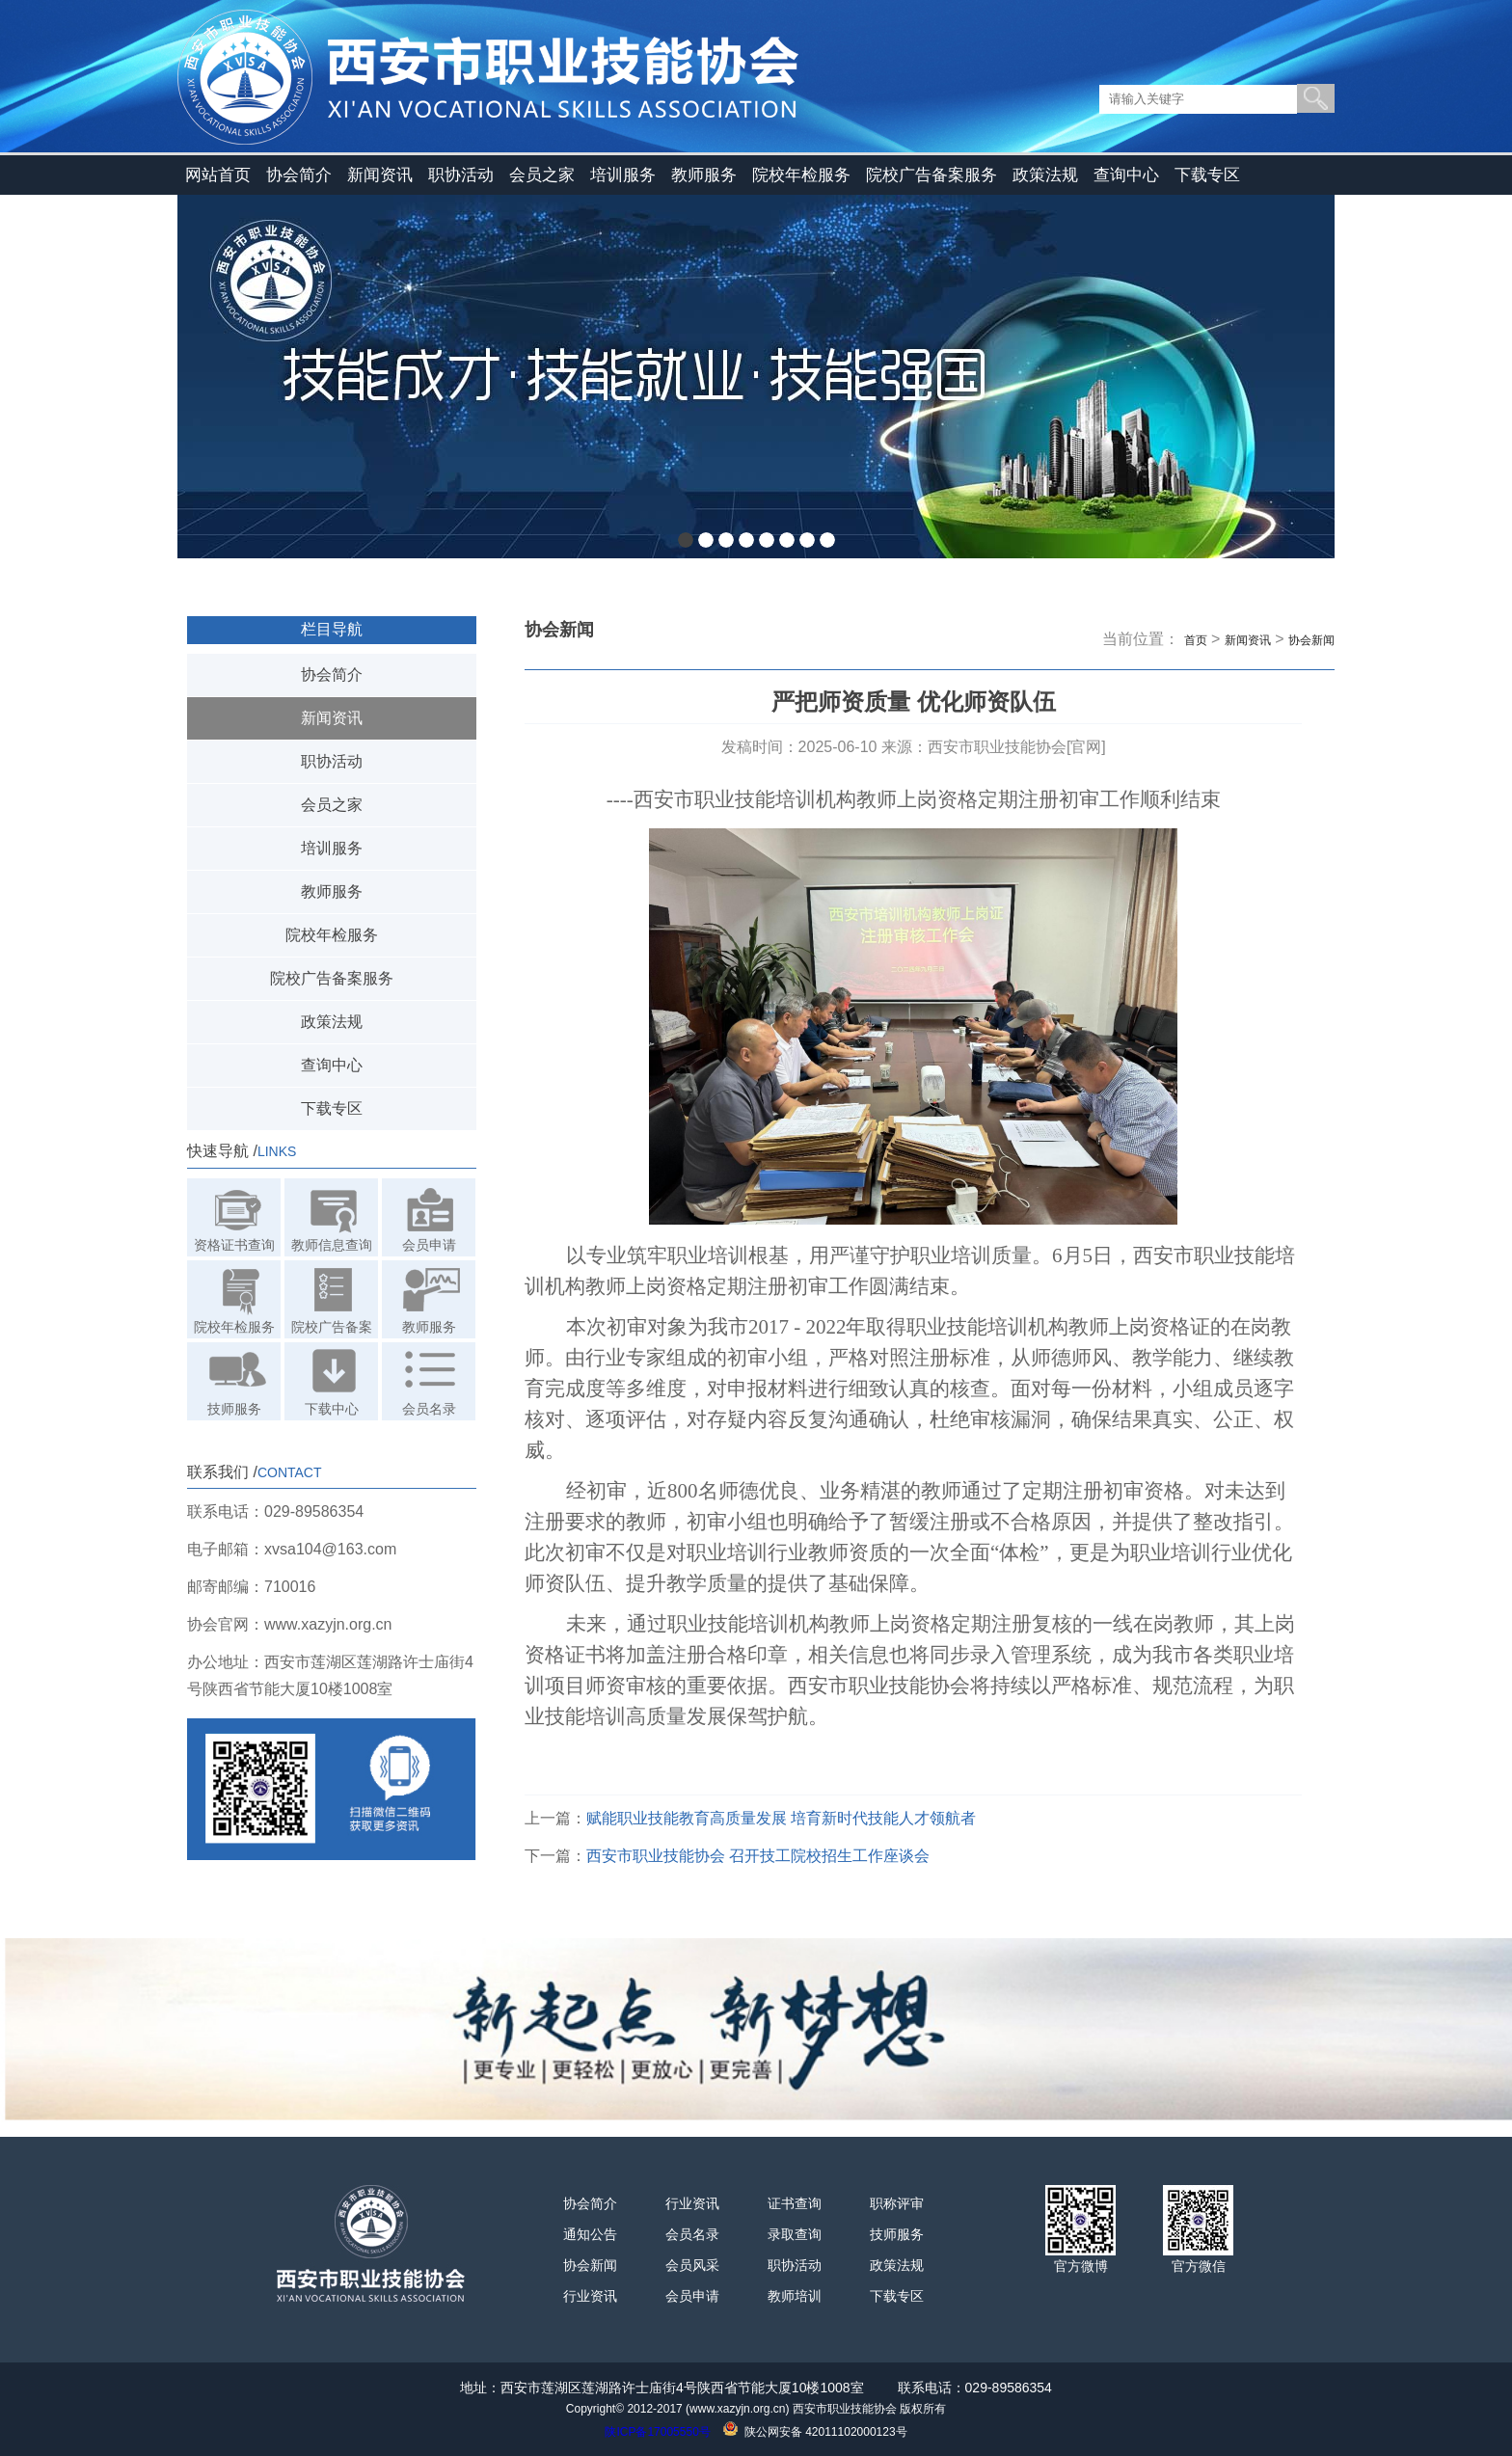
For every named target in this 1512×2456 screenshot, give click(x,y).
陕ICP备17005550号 (657, 2432)
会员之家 (542, 175)
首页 (1195, 640)
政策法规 (1045, 175)
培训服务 (623, 175)
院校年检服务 (801, 175)
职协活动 (461, 175)
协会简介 (299, 175)
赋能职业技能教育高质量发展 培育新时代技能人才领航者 (781, 1818)
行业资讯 (590, 2296)
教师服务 (704, 175)
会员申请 (692, 2296)
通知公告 (590, 2234)
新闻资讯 (380, 175)
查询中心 (1126, 175)
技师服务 (897, 2234)
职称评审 (897, 2203)
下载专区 (1207, 175)
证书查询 (795, 2203)
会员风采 (692, 2265)
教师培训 (795, 2296)
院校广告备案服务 (931, 175)
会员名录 (692, 2234)
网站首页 (218, 175)
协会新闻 (1311, 640)
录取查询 (795, 2234)
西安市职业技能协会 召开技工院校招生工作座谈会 (758, 1856)
